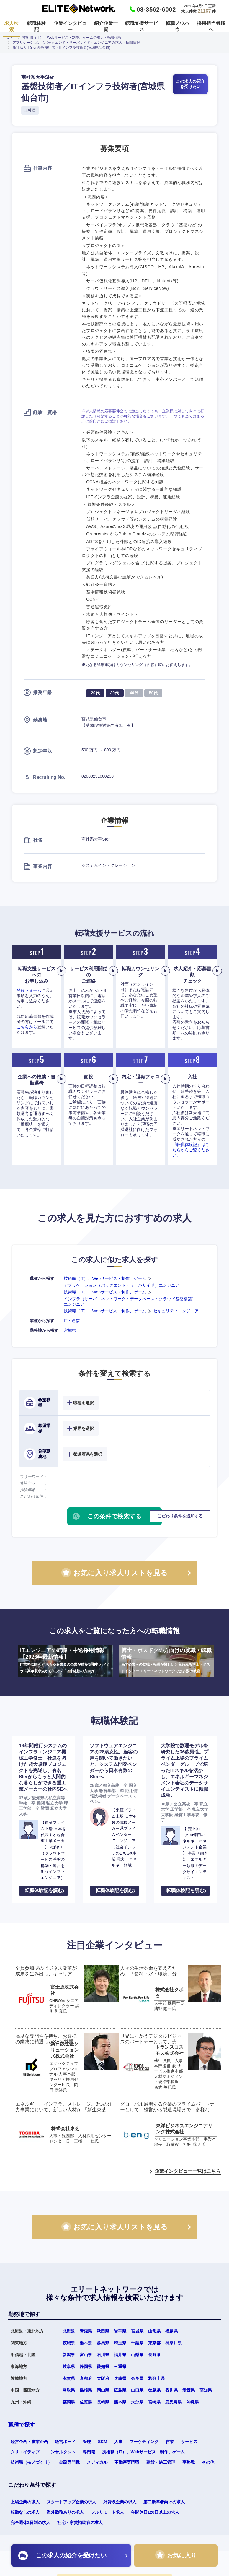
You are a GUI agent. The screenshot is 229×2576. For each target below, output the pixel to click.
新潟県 (69, 2354)
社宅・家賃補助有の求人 (80, 2522)
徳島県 (154, 2390)
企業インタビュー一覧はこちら (188, 2171)
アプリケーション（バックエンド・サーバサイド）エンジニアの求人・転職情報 (76, 42)
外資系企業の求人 (119, 2501)
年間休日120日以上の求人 (155, 2512)
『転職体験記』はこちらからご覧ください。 (191, 1150)
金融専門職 (69, 2462)
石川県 (103, 2354)
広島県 (120, 2390)
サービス (189, 2441)
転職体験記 (36, 26)
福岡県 (69, 2402)
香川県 (171, 2390)
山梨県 (137, 2354)
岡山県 (103, 2390)
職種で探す (21, 2425)
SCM (102, 2441)
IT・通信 (72, 1320)
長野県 (154, 2354)
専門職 (89, 2452)
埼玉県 (120, 2343)
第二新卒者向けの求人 (164, 2501)
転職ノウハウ (177, 26)
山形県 (154, 2331)
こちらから (27, 1027)
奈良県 (137, 2378)
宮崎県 (154, 2402)
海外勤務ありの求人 (65, 2512)
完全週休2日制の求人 (30, 2522)
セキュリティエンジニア (176, 1311)
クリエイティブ (25, 2452)
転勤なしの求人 (25, 2512)
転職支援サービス (141, 26)
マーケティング (144, 2441)
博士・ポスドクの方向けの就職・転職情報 (166, 1660)
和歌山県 (156, 2378)
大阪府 (103, 2378)
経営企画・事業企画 (29, 2441)
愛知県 (103, 2366)
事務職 (188, 2462)
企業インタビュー (70, 26)
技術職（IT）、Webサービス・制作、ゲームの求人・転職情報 (71, 37)
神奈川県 (173, 2343)
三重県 (120, 2366)
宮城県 (70, 1330)
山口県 (137, 2390)
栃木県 (86, 2343)
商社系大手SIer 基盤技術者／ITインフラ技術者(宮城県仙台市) (61, 47)
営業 (170, 2441)
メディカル (97, 2462)
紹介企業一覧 (106, 26)
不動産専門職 (126, 2462)
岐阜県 (69, 2366)
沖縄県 (193, 2402)
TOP (8, 37)
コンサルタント (61, 2452)
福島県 (171, 2331)
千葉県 (137, 2343)
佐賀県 (86, 2402)
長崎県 (103, 2402)
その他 (208, 2462)
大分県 (137, 2402)
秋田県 (103, 2331)
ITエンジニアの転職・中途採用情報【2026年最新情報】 (65, 1660)
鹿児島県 (173, 2402)
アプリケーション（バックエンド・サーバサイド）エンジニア (121, 1285)
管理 (87, 2441)
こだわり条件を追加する (180, 1516)
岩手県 (120, 2331)
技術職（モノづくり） (31, 2462)
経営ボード (65, 2441)
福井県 (120, 2354)
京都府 (86, 2378)
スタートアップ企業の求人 (71, 2501)
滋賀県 (69, 2378)
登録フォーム (29, 990)
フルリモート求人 (107, 2512)
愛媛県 (188, 2390)
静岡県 (86, 2366)
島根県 (86, 2390)
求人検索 (11, 26)
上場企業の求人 (25, 2501)
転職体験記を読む (44, 1890)
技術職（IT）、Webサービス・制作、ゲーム (105, 1278)
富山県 (86, 2354)
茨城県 (69, 2343)
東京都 (154, 2343)
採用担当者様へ (211, 26)
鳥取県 (69, 2390)
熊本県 (120, 2402)
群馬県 (103, 2343)
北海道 (69, 2331)
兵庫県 (120, 2378)
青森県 (86, 2331)
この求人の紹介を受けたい (190, 84)
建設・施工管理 (160, 2462)
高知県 (205, 2390)
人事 (118, 2441)
